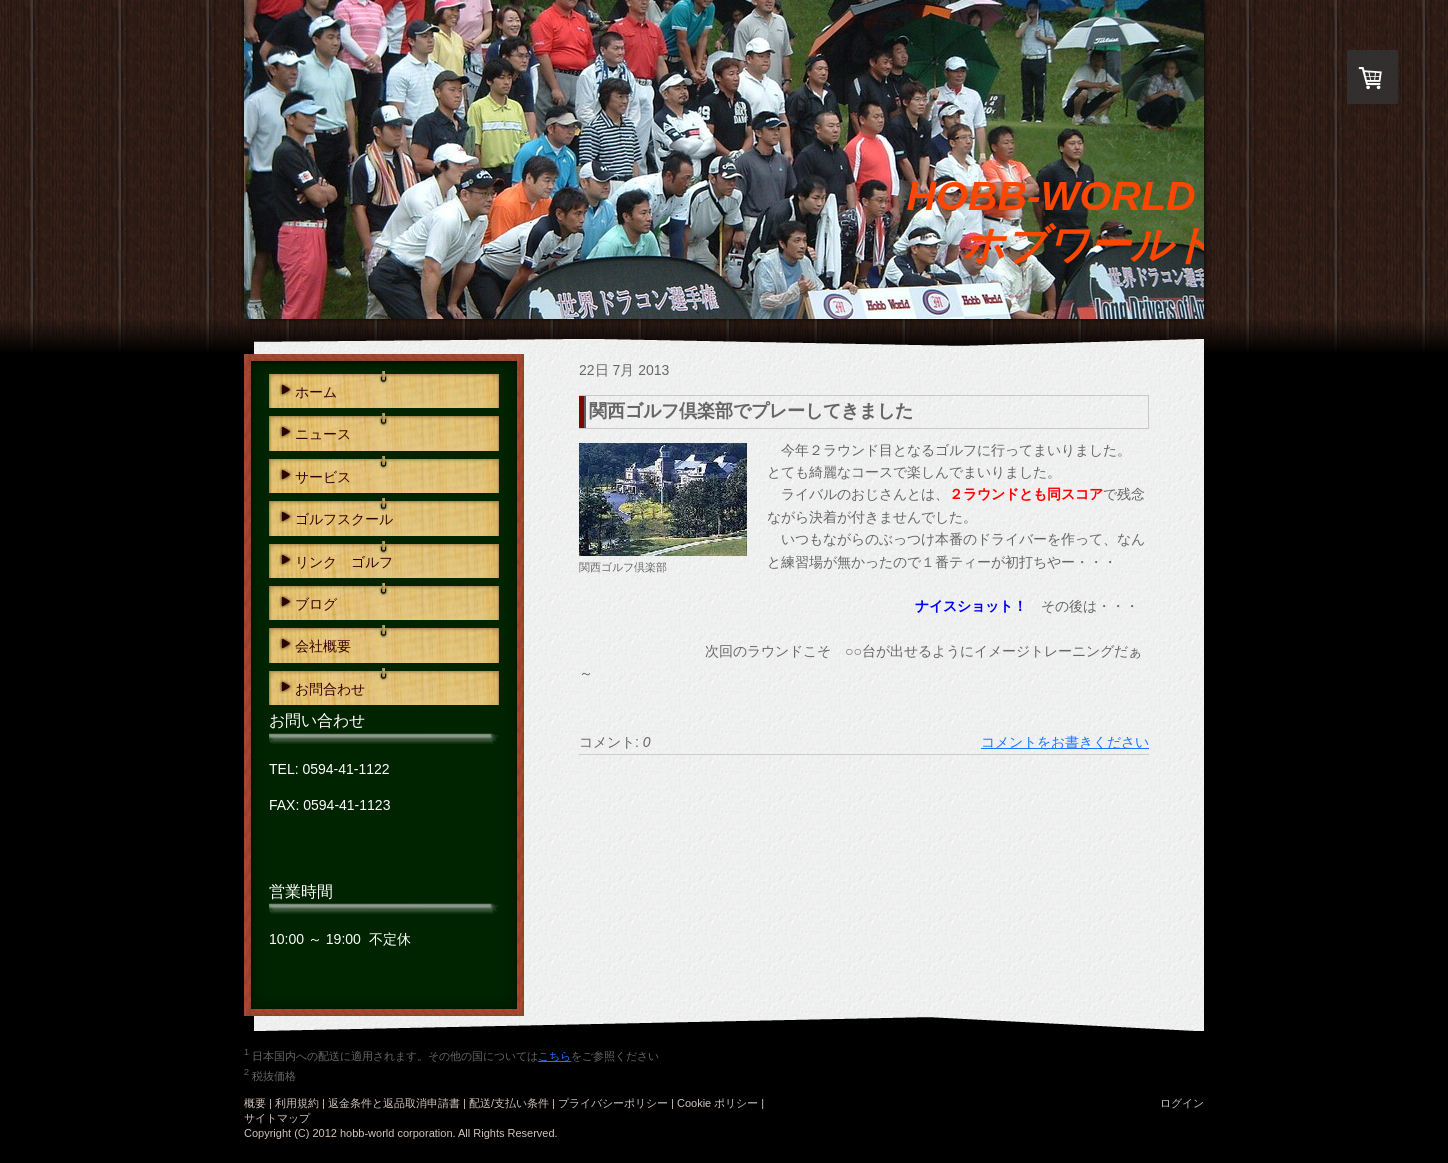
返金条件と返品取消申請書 (394, 1103)
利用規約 (297, 1103)
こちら (554, 1056)
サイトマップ (277, 1118)
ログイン (1182, 1103)
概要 (255, 1103)
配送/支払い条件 (509, 1103)
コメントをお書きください (1065, 742)
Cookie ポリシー (717, 1103)
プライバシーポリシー (613, 1103)
